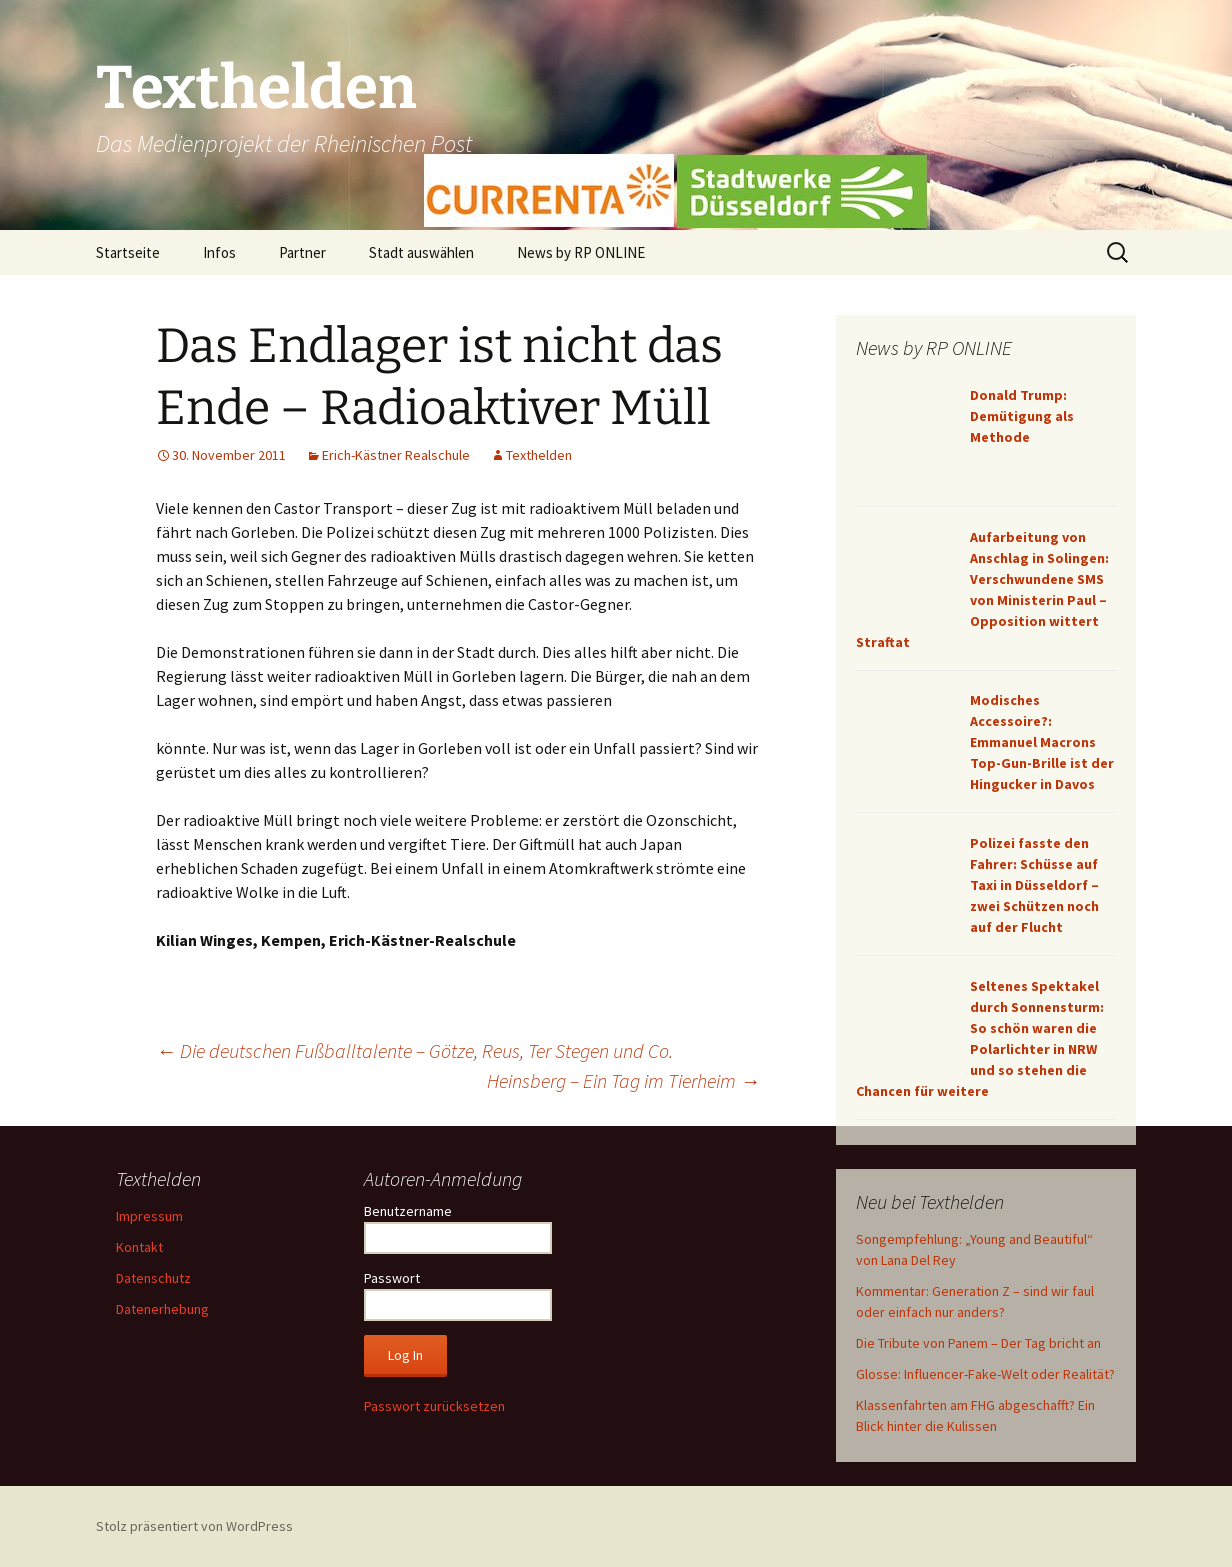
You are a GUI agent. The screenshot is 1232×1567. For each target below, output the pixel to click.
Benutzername (408, 1211)
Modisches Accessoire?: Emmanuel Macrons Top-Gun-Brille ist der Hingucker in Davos (1042, 742)
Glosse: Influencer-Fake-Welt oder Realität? (985, 1374)
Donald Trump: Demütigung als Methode (1022, 416)
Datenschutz (153, 1278)
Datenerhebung (162, 1309)
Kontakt (139, 1247)
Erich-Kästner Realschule (396, 455)
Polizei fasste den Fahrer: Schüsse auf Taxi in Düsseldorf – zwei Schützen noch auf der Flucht (1034, 885)
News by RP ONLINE (581, 252)
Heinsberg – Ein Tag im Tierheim (623, 1080)
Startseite (128, 252)
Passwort (392, 1278)
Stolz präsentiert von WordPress (194, 1526)
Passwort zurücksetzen (434, 1406)
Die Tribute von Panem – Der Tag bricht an (978, 1343)
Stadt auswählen (421, 252)
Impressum (149, 1216)
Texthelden (539, 455)
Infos (219, 252)
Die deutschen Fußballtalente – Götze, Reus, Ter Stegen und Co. (414, 1050)
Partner (302, 252)
